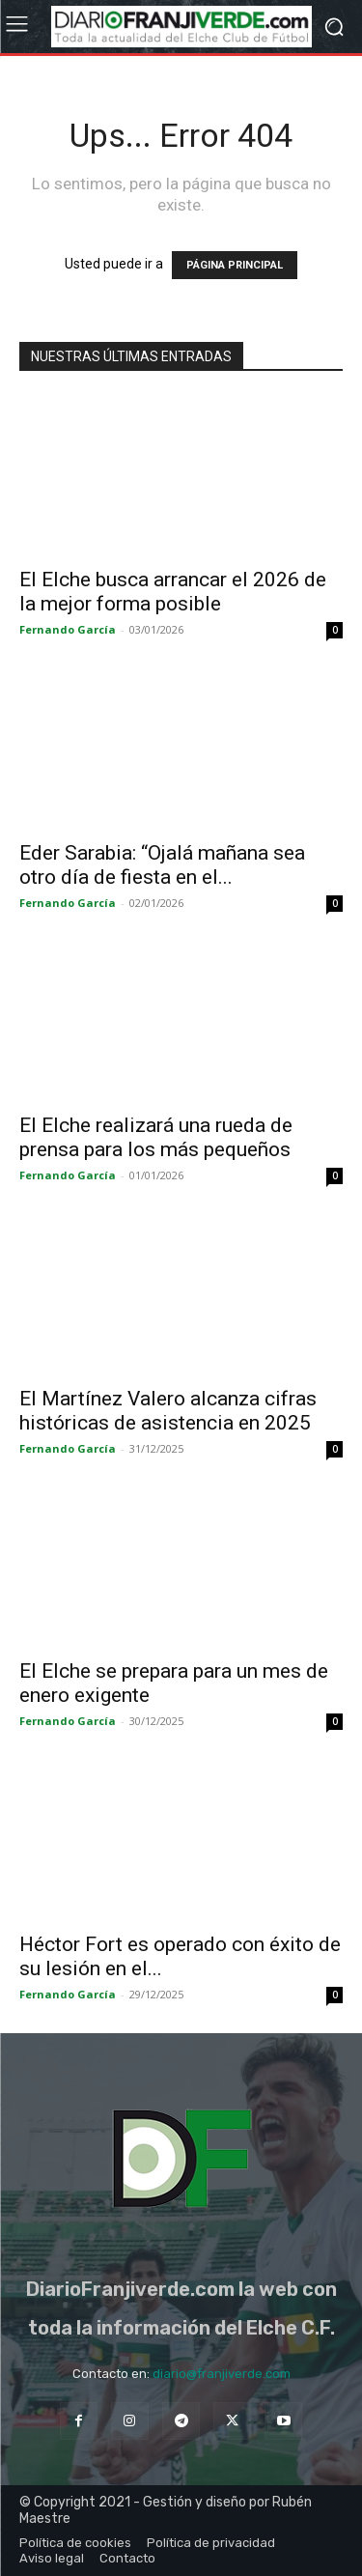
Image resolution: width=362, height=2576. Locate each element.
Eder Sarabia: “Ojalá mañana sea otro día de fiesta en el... (162, 865)
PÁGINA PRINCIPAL (234, 265)
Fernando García (67, 629)
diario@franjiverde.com (222, 2373)
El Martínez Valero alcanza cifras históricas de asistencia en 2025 (168, 1410)
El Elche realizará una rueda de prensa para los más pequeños (155, 1137)
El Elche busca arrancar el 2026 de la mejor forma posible (172, 591)
